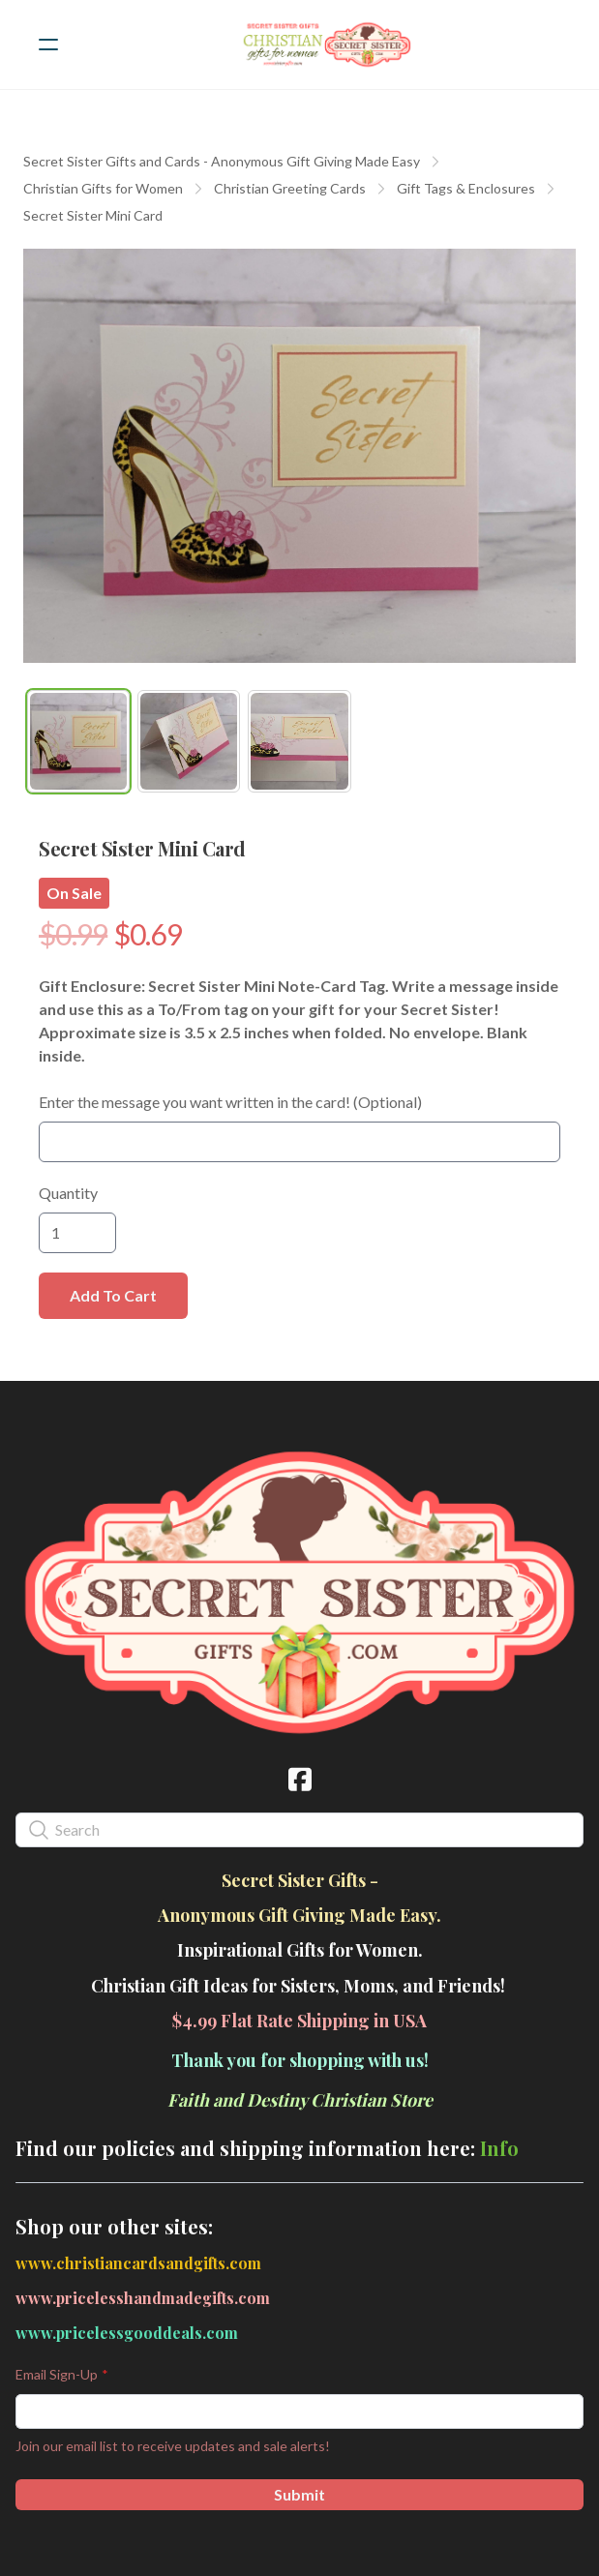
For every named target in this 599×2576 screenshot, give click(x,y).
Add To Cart (113, 1295)
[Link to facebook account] (300, 1779)
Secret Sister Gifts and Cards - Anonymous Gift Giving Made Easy (221, 161)
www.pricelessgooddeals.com (126, 2332)
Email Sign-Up (56, 2374)
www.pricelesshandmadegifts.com (142, 2298)
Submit (299, 2494)
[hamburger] (48, 44)
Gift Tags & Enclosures (466, 188)
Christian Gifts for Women (103, 188)
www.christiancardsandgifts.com (138, 2263)
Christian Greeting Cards (290, 188)
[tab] (78, 741)
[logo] (325, 44)
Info (499, 2148)
